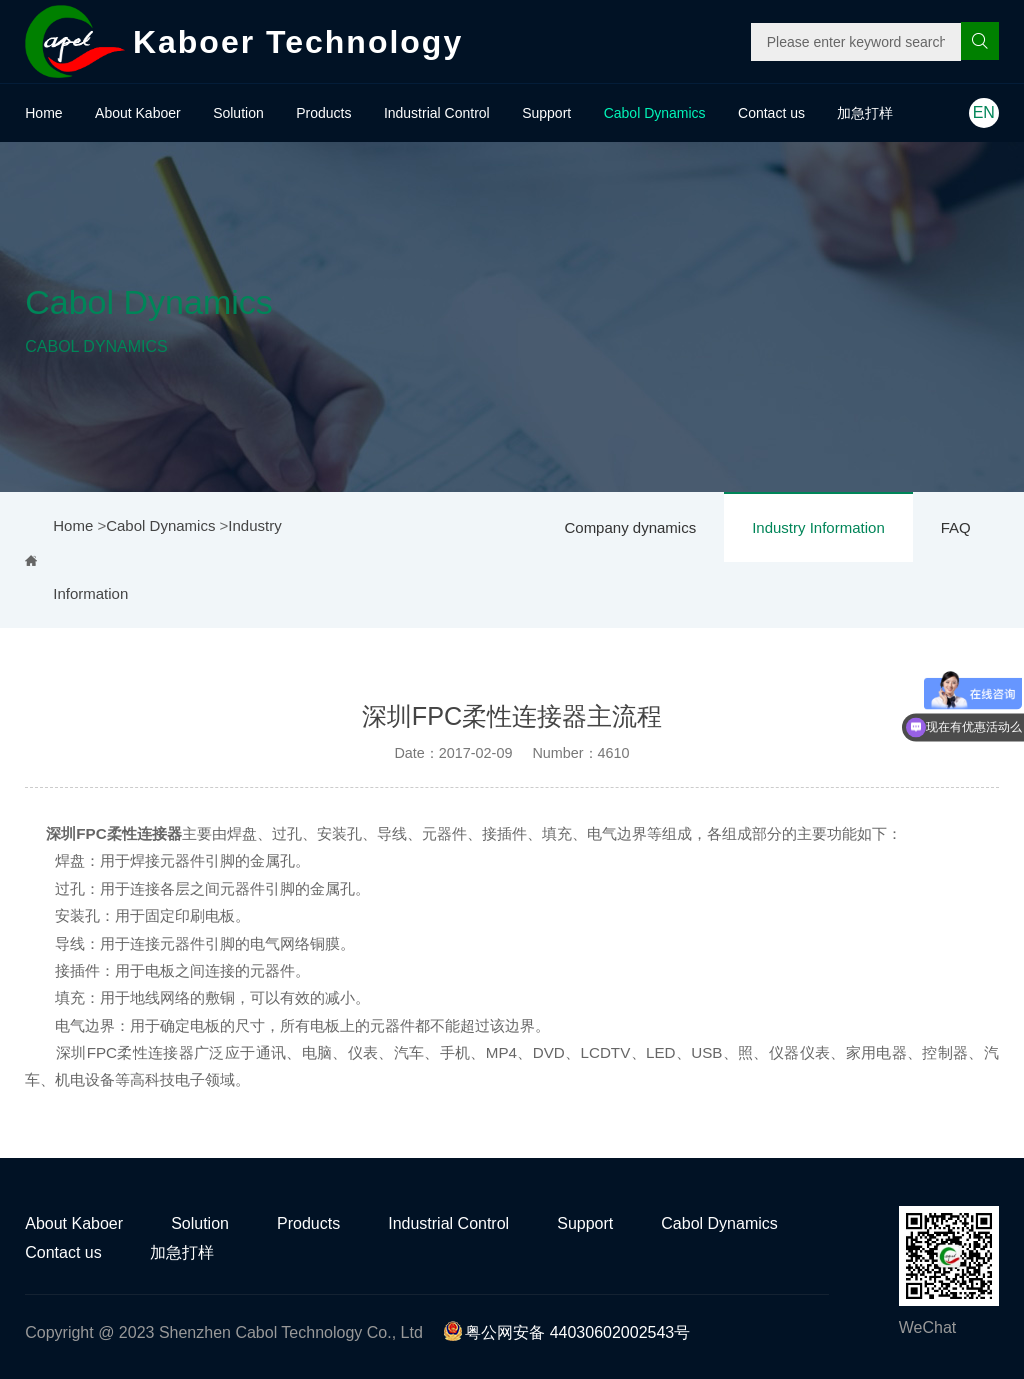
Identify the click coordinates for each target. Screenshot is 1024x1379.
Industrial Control (437, 113)
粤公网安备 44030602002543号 (566, 1332)
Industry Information (818, 527)
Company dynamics (630, 527)
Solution (238, 113)
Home (43, 113)
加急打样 (865, 113)
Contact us (771, 113)
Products (323, 113)
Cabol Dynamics (655, 113)
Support (546, 113)
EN (984, 112)
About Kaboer (138, 113)
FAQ (956, 527)
